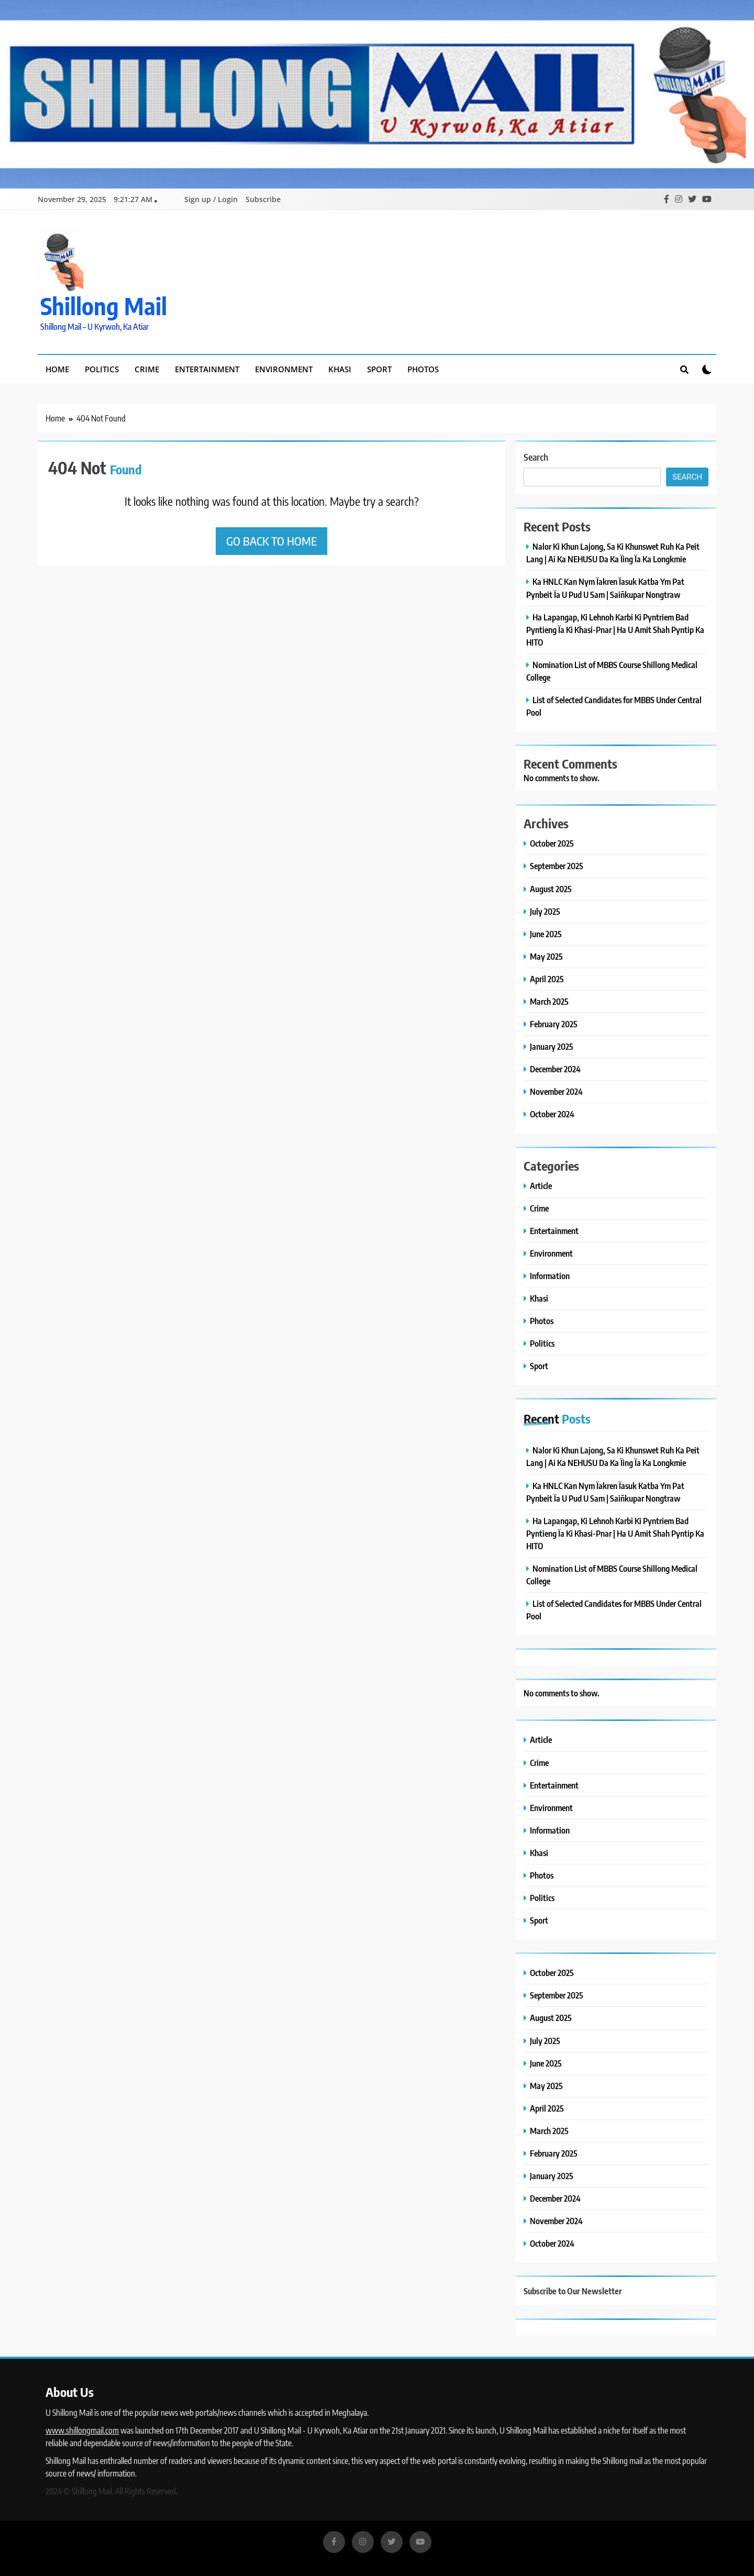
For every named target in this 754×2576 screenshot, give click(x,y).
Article (541, 1185)
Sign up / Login (211, 199)
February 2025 (554, 1023)
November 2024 (556, 1091)
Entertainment (207, 369)
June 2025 (546, 933)
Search (536, 457)
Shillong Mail (103, 305)
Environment (284, 369)
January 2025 (551, 1046)
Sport (379, 369)
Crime (147, 369)
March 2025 (549, 1001)
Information (550, 1275)
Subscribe (263, 199)
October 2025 (552, 843)
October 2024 (552, 1113)
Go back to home (271, 541)
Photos (423, 369)
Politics (102, 369)
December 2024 (555, 1068)
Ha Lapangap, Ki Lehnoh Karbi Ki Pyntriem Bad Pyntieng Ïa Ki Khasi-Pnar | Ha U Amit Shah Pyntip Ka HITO (615, 630)
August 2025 (551, 888)
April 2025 (547, 978)
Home (57, 369)
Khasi (339, 369)
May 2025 (546, 956)
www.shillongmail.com (82, 2430)
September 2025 (556, 865)
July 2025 (545, 911)
